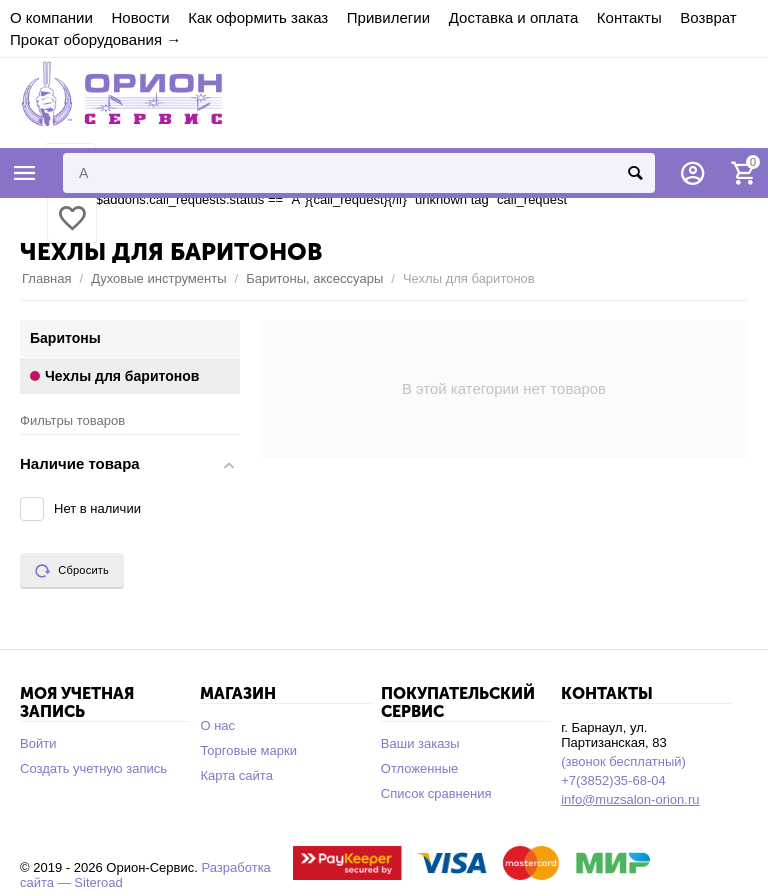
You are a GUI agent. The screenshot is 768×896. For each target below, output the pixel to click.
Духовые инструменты (158, 278)
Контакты (629, 17)
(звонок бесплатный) (623, 761)
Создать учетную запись (93, 768)
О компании (51, 17)
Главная (47, 278)
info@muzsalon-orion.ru (630, 799)
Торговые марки (248, 750)
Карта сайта (236, 775)
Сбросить (72, 571)
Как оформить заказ (258, 17)
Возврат (708, 17)
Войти (38, 743)
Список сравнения (436, 793)
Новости (140, 17)
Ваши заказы (420, 743)
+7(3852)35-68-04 (613, 780)
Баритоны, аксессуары (314, 278)
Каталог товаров (25, 173)
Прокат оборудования (86, 39)
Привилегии (388, 17)
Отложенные (420, 768)
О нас (217, 725)
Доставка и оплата (514, 17)
